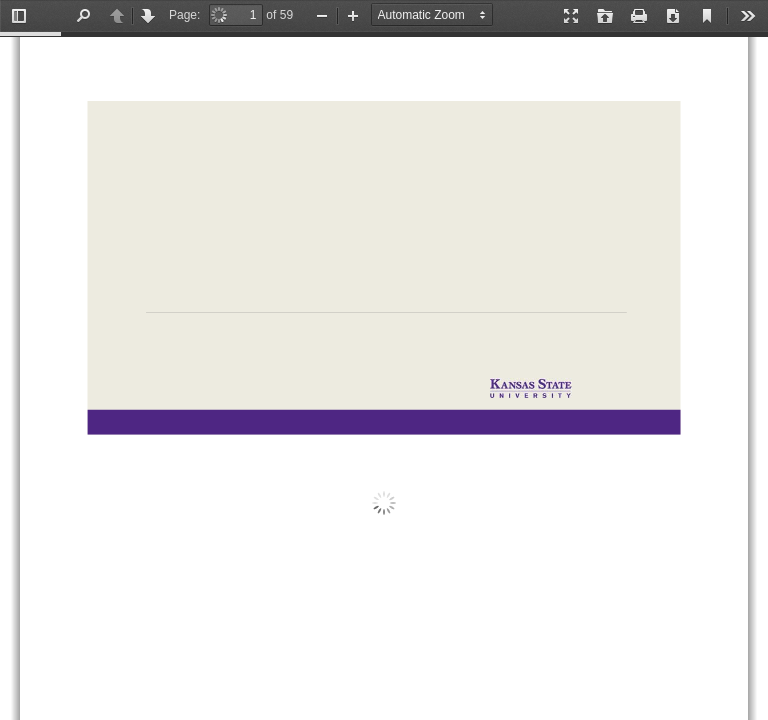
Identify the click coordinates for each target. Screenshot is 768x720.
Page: (184, 15)
